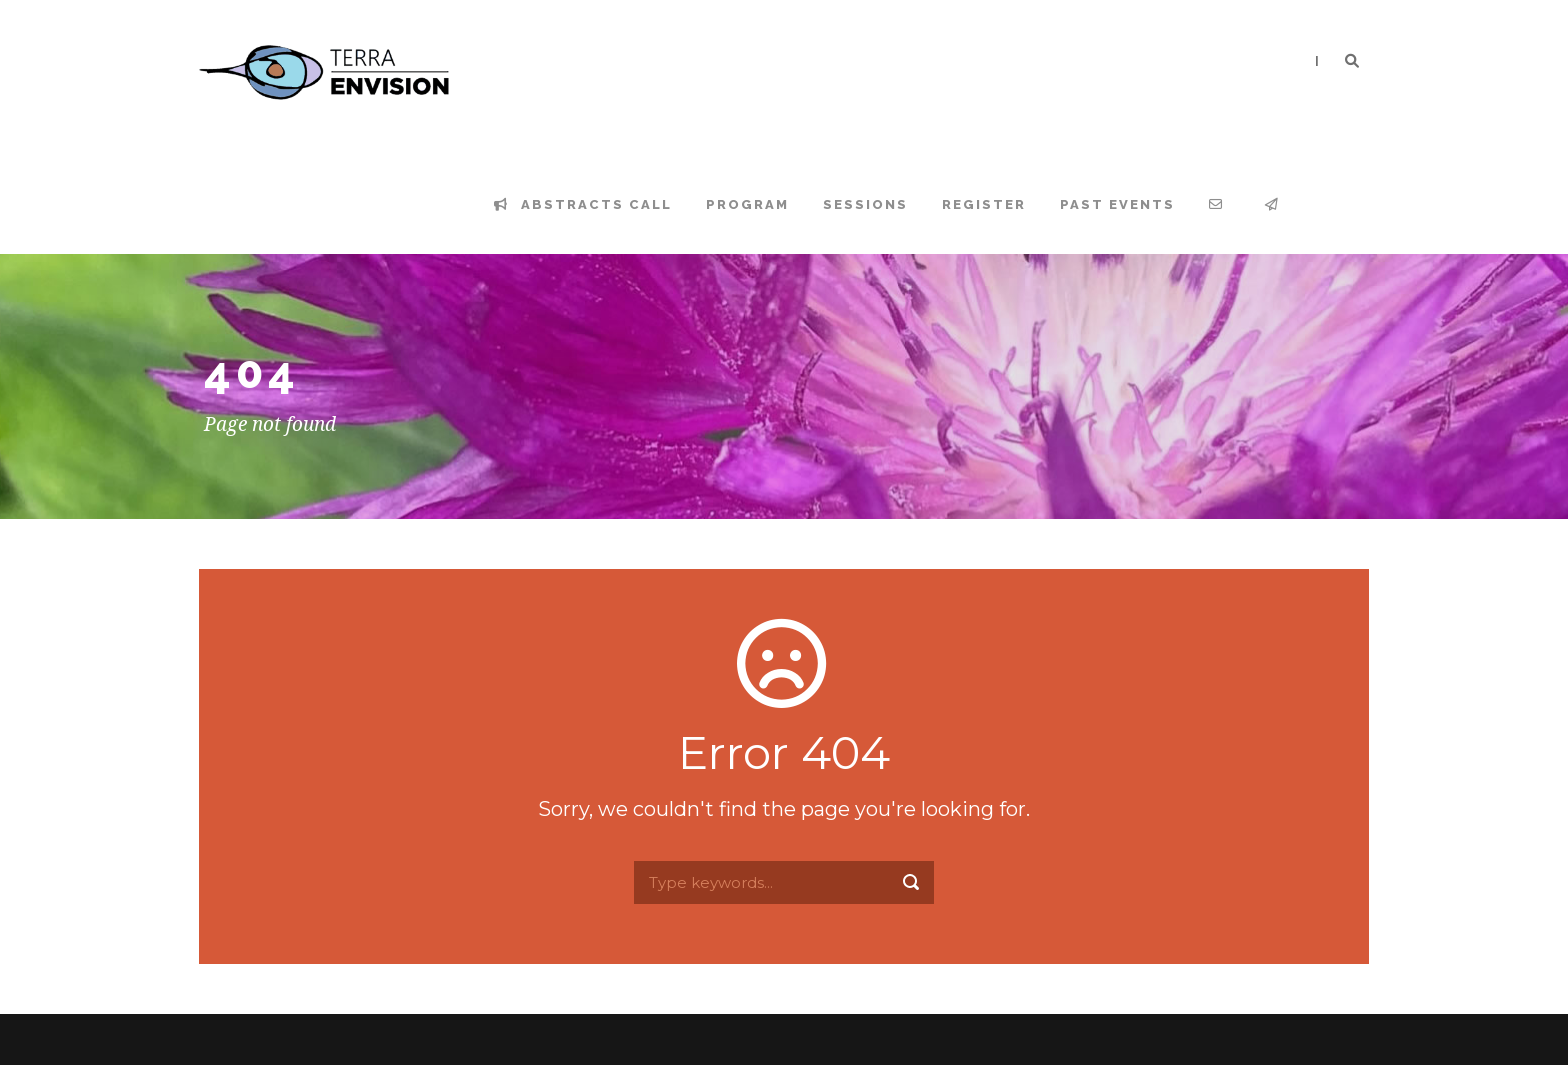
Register (984, 204)
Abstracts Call (583, 204)
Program (747, 204)
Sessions (865, 204)
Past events (1117, 204)
